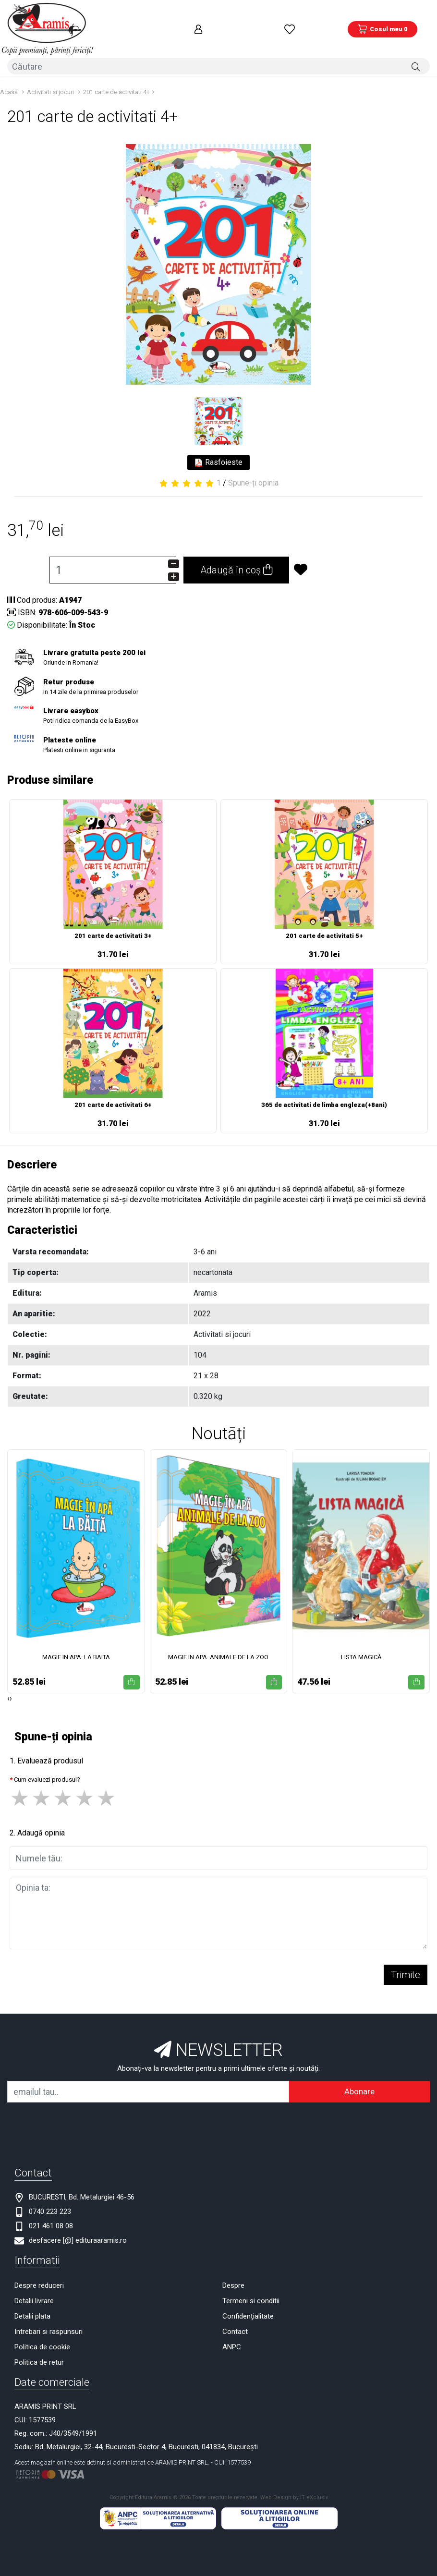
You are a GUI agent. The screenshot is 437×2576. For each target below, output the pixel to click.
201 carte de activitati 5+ (324, 919)
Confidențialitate (248, 2300)
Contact (235, 2315)
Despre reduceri (39, 2269)
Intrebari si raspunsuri (48, 2315)
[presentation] (8, 1682)
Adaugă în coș (236, 553)
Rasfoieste (218, 446)
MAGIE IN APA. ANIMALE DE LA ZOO (218, 1640)
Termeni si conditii (250, 2284)
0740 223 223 (50, 2195)
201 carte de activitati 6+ (113, 1088)
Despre (233, 2269)
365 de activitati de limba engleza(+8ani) (324, 1088)
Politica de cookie (42, 2330)
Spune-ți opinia (253, 466)
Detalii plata (32, 2300)
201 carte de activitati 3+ (113, 919)
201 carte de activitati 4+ (116, 75)
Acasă (9, 75)
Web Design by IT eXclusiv (294, 2481)
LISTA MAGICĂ (361, 1640)
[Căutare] (416, 51)
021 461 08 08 (51, 2209)
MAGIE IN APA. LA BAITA (76, 1640)
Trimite (405, 1958)
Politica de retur (39, 2346)
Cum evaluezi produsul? (47, 1763)
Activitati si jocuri (50, 75)
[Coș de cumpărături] (382, 21)
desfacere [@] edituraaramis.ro (78, 2224)
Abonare (359, 2075)
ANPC (231, 2330)
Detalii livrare (34, 2284)
